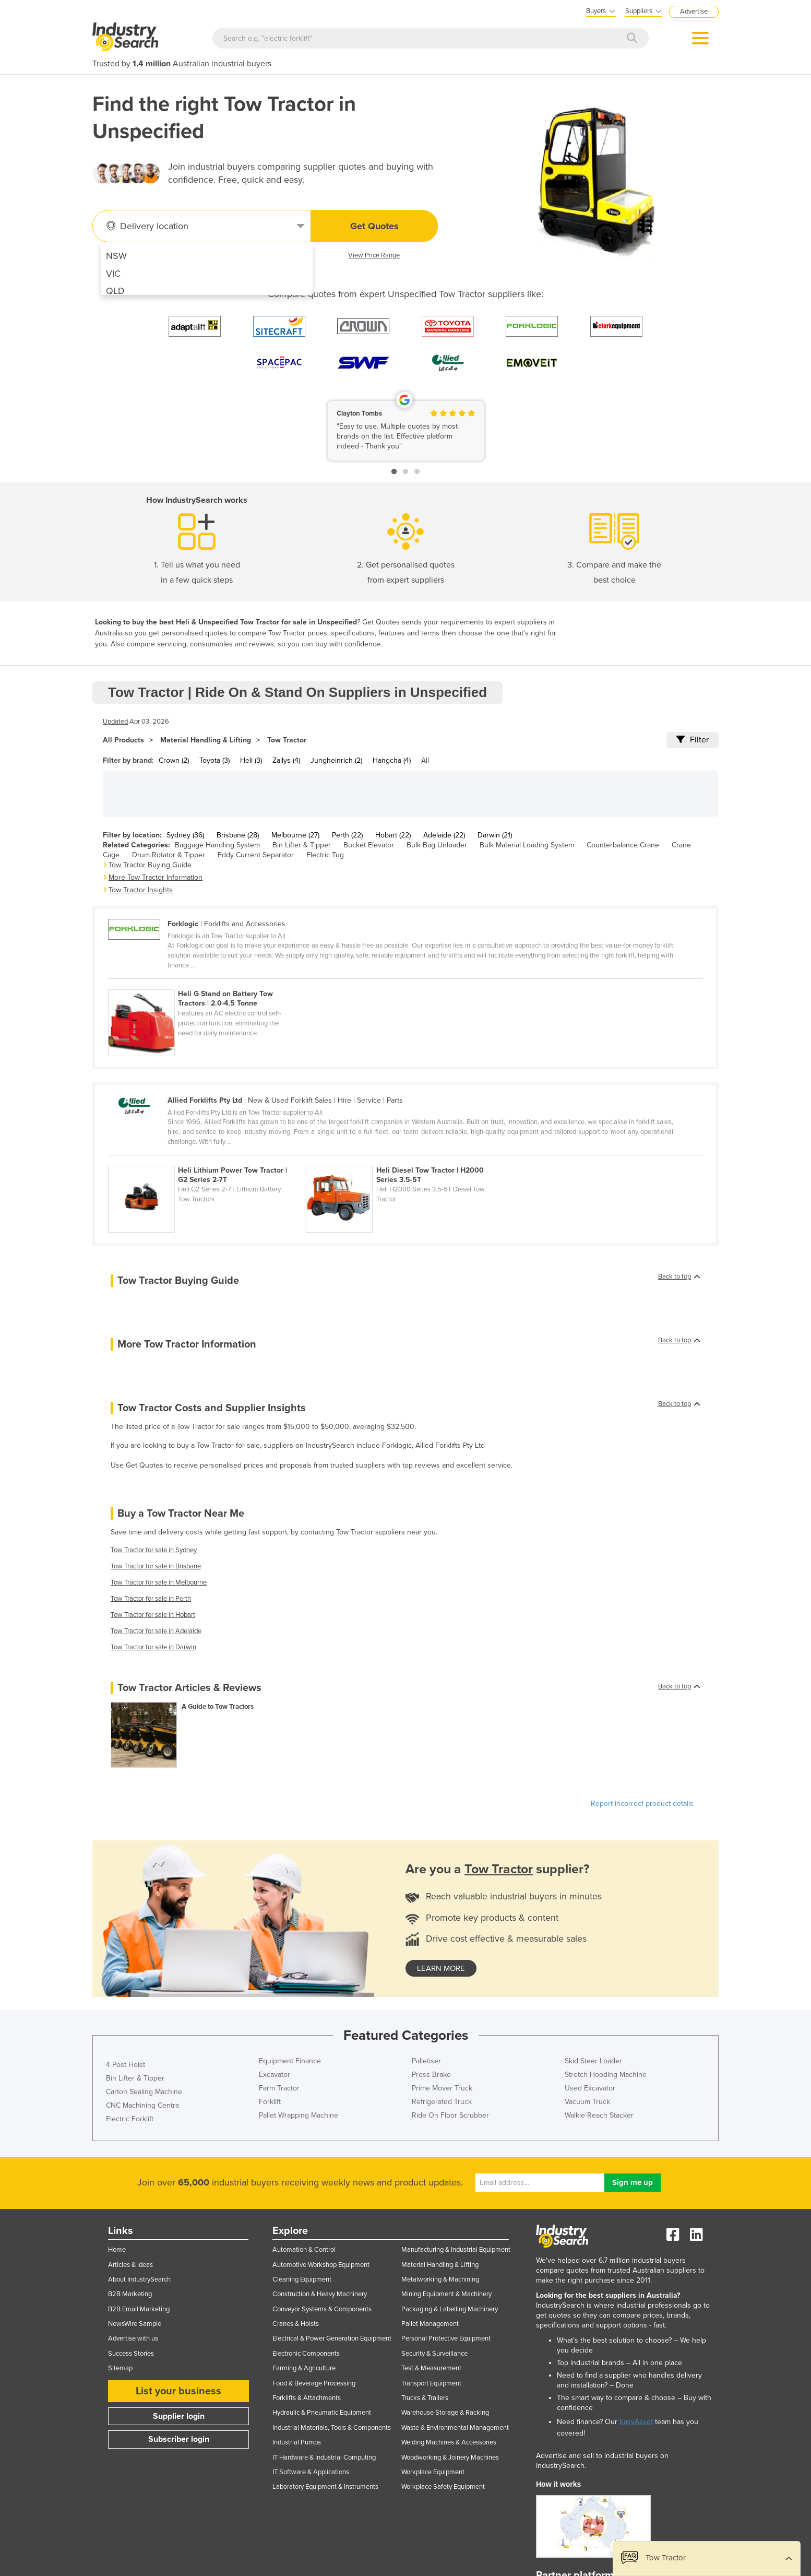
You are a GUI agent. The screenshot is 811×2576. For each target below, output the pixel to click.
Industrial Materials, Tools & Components (331, 2428)
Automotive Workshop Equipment (320, 2265)
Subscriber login (178, 2439)
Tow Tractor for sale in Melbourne (159, 1582)
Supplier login (179, 2416)
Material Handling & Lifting (205, 740)
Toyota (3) (214, 760)
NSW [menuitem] (116, 256)
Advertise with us (133, 2338)
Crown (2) (174, 760)
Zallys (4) (286, 760)
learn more (441, 1968)
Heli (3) (251, 760)
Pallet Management (430, 2324)
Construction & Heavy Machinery (319, 2294)
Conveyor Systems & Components (322, 2309)
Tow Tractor (286, 740)
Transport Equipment (431, 2383)
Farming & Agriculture (304, 2368)
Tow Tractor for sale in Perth (151, 1598)
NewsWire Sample (134, 2324)
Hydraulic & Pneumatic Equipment (321, 2412)
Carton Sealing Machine (144, 2091)
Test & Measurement (431, 2368)
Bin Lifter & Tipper (301, 845)
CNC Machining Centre (143, 2105)
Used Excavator (590, 2088)
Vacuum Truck (587, 2101)
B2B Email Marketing (139, 2309)
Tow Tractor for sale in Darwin (153, 1647)
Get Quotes (374, 226)
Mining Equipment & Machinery (446, 2294)
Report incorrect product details (642, 1803)
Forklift (270, 2101)
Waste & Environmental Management (455, 2428)
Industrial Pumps (296, 2442)
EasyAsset (636, 2421)
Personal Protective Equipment (446, 2338)
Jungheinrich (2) (336, 760)
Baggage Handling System (217, 845)
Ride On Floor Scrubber (450, 2115)
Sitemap (120, 2368)
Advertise (694, 11)
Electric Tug (325, 854)
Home (117, 2250)
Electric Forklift (129, 2118)
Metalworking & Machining (440, 2279)
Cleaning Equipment (301, 2279)
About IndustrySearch (139, 2279)
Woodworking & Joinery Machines (450, 2457)
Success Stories (131, 2353)
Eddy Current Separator (256, 854)
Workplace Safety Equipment (443, 2487)
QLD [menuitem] (115, 291)
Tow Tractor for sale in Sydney (154, 1550)
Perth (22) (347, 835)
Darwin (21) (495, 835)
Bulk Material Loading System (527, 845)
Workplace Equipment (432, 2472)
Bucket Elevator (368, 845)
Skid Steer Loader (593, 2061)
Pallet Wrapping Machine (298, 2115)
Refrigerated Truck (442, 2101)
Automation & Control (304, 2250)
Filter (692, 740)
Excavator (274, 2074)
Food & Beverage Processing (313, 2383)
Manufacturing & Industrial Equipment (455, 2250)
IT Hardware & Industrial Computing (324, 2457)
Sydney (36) (185, 835)
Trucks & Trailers (424, 2398)
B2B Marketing (130, 2294)
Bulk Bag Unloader (437, 845)
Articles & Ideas (130, 2265)
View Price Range (374, 255)
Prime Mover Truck (442, 2088)
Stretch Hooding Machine (606, 2074)
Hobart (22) (393, 835)
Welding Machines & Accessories (448, 2442)
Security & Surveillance (434, 2353)
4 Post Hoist (125, 2064)
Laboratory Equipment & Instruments (325, 2487)
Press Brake (431, 2074)
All (425, 760)
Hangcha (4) (392, 760)
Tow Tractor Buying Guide (150, 864)
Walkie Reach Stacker (599, 2115)
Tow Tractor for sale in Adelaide (156, 1631)
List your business (178, 2391)
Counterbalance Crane (623, 845)
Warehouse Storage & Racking (445, 2412)
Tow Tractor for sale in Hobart (153, 1615)
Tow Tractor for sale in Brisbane (156, 1566)
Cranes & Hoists (295, 2324)
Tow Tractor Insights (141, 889)
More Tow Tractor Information (155, 877)
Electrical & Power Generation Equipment (331, 2338)
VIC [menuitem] (113, 273)
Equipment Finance (290, 2061)
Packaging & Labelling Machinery (449, 2309)
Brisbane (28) (238, 835)
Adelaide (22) (444, 835)
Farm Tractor (279, 2088)
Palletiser (426, 2061)
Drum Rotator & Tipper (168, 854)
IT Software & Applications (310, 2472)
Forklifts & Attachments (306, 2398)
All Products (123, 740)
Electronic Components (306, 2353)
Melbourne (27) (295, 835)
